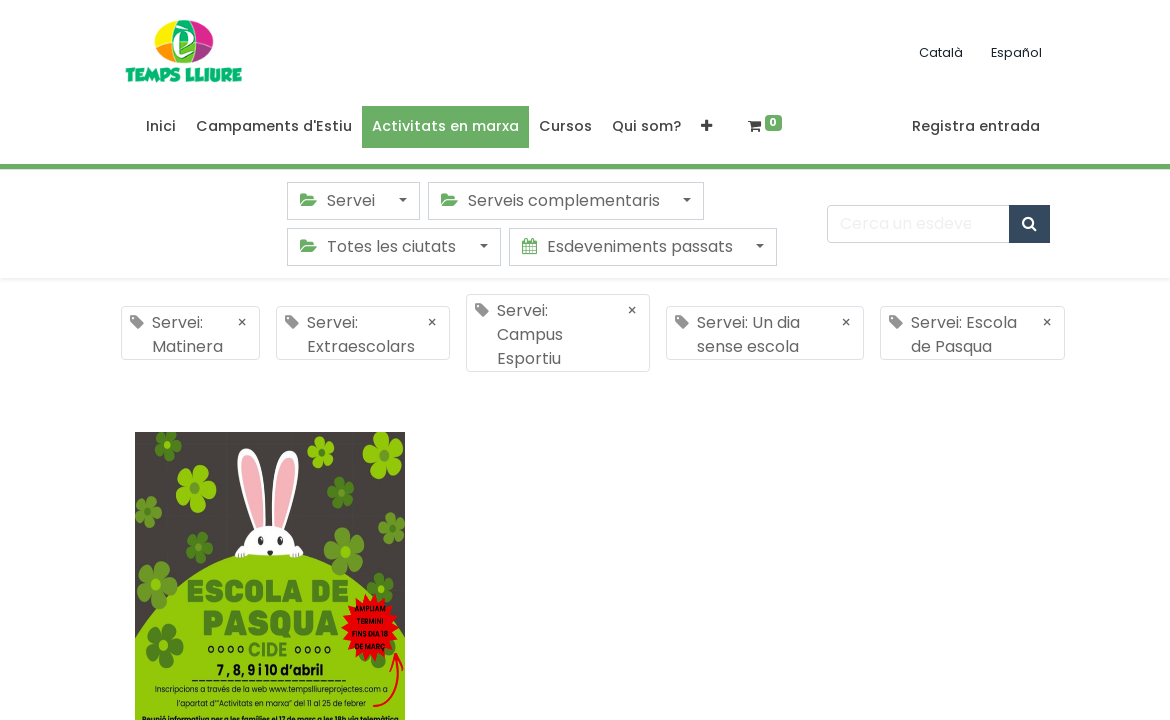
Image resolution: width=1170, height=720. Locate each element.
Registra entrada (976, 126)
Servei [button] (339, 200)
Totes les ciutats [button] (380, 246)
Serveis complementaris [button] (552, 200)
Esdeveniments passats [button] (629, 246)
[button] (706, 127)
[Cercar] (1029, 224)
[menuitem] (161, 127)
